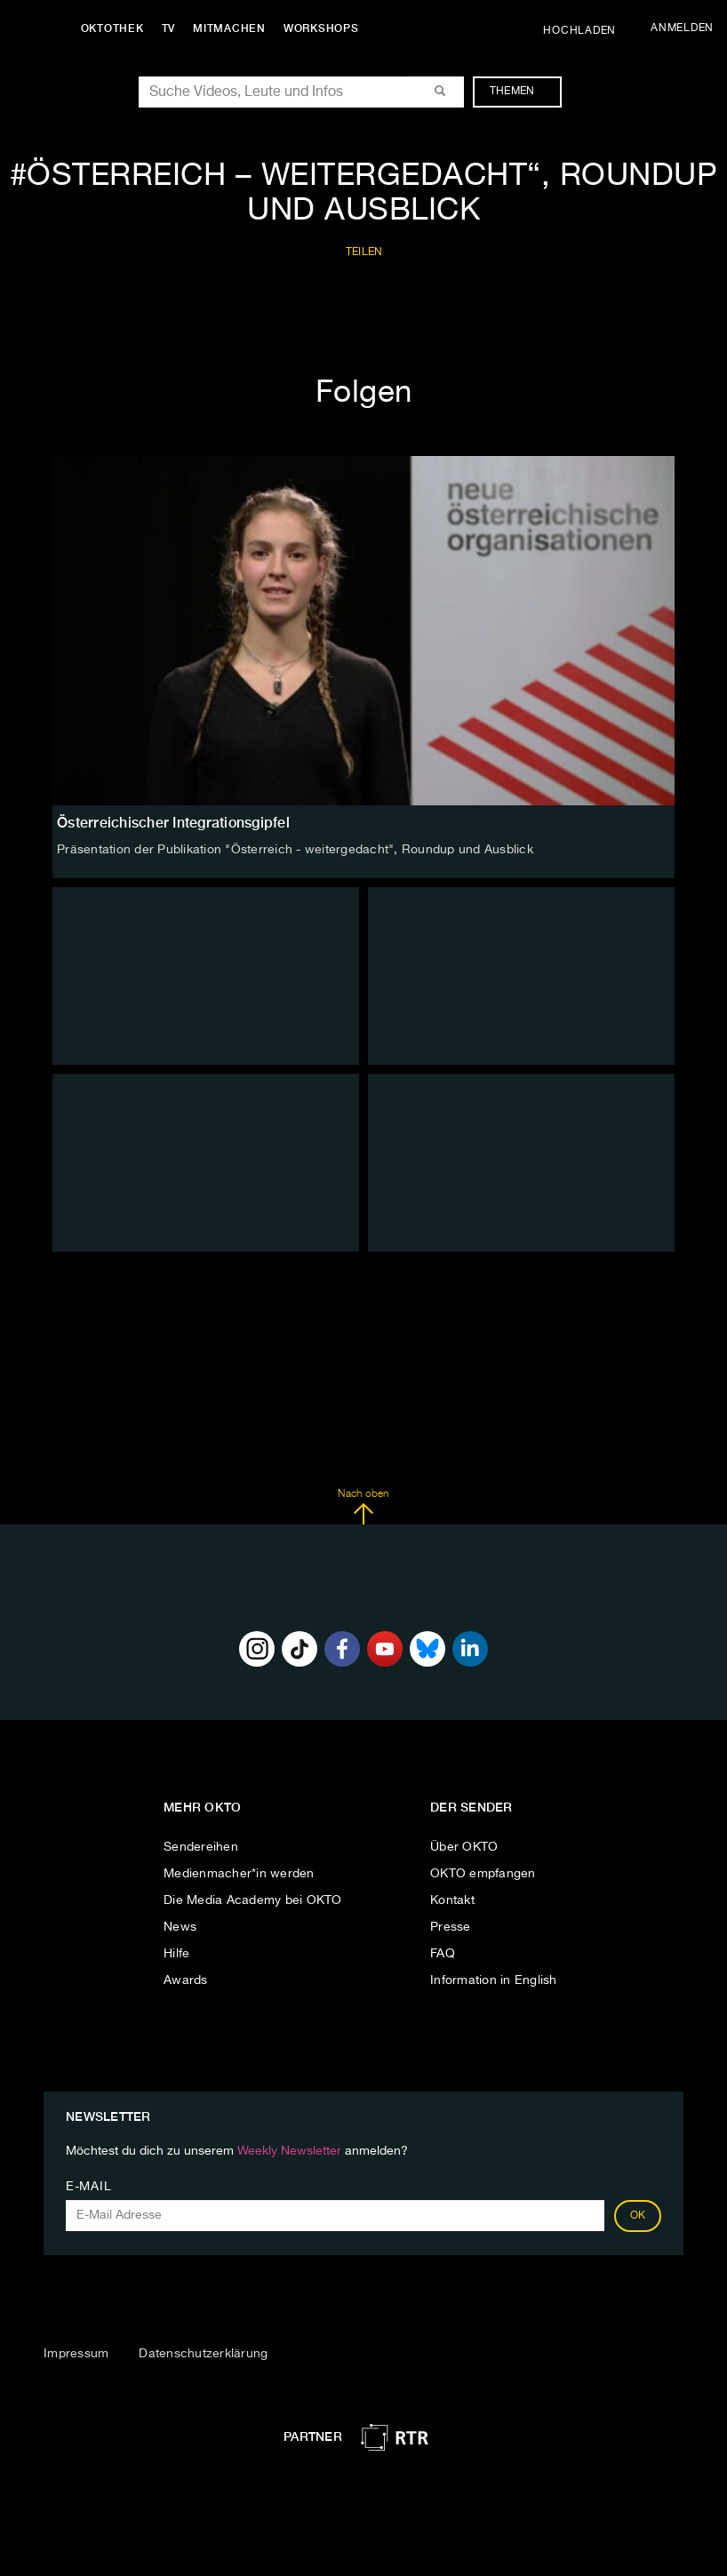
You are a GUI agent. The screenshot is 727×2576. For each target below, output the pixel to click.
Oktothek (116, 28)
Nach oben (363, 1506)
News (180, 1927)
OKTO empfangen (483, 1874)
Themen (521, 91)
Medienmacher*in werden (239, 1874)
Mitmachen (233, 28)
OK (638, 2216)
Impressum (76, 2354)
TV (172, 28)
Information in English (493, 1980)
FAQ (442, 1954)
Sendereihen (201, 1847)
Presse (450, 1927)
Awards (186, 1980)
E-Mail (88, 2186)
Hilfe (176, 1954)
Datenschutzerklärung (203, 2354)
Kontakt (452, 1900)
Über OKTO (464, 1847)
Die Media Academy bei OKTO (253, 1900)
